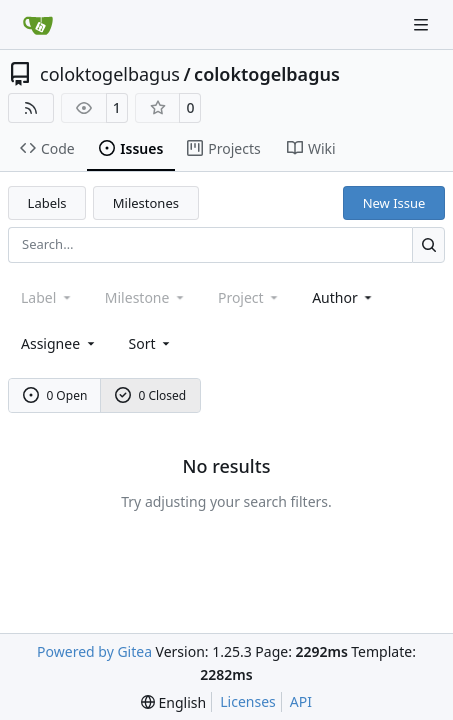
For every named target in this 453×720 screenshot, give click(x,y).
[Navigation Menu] (423, 24)
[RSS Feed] (31, 108)
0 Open (55, 395)
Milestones (146, 203)
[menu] (151, 343)
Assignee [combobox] (59, 343)
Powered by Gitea (94, 651)
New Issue (394, 203)
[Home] (38, 25)
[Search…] (428, 244)
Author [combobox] (343, 297)
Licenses (248, 701)
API (301, 701)
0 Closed (151, 395)
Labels (47, 203)
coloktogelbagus (110, 74)
